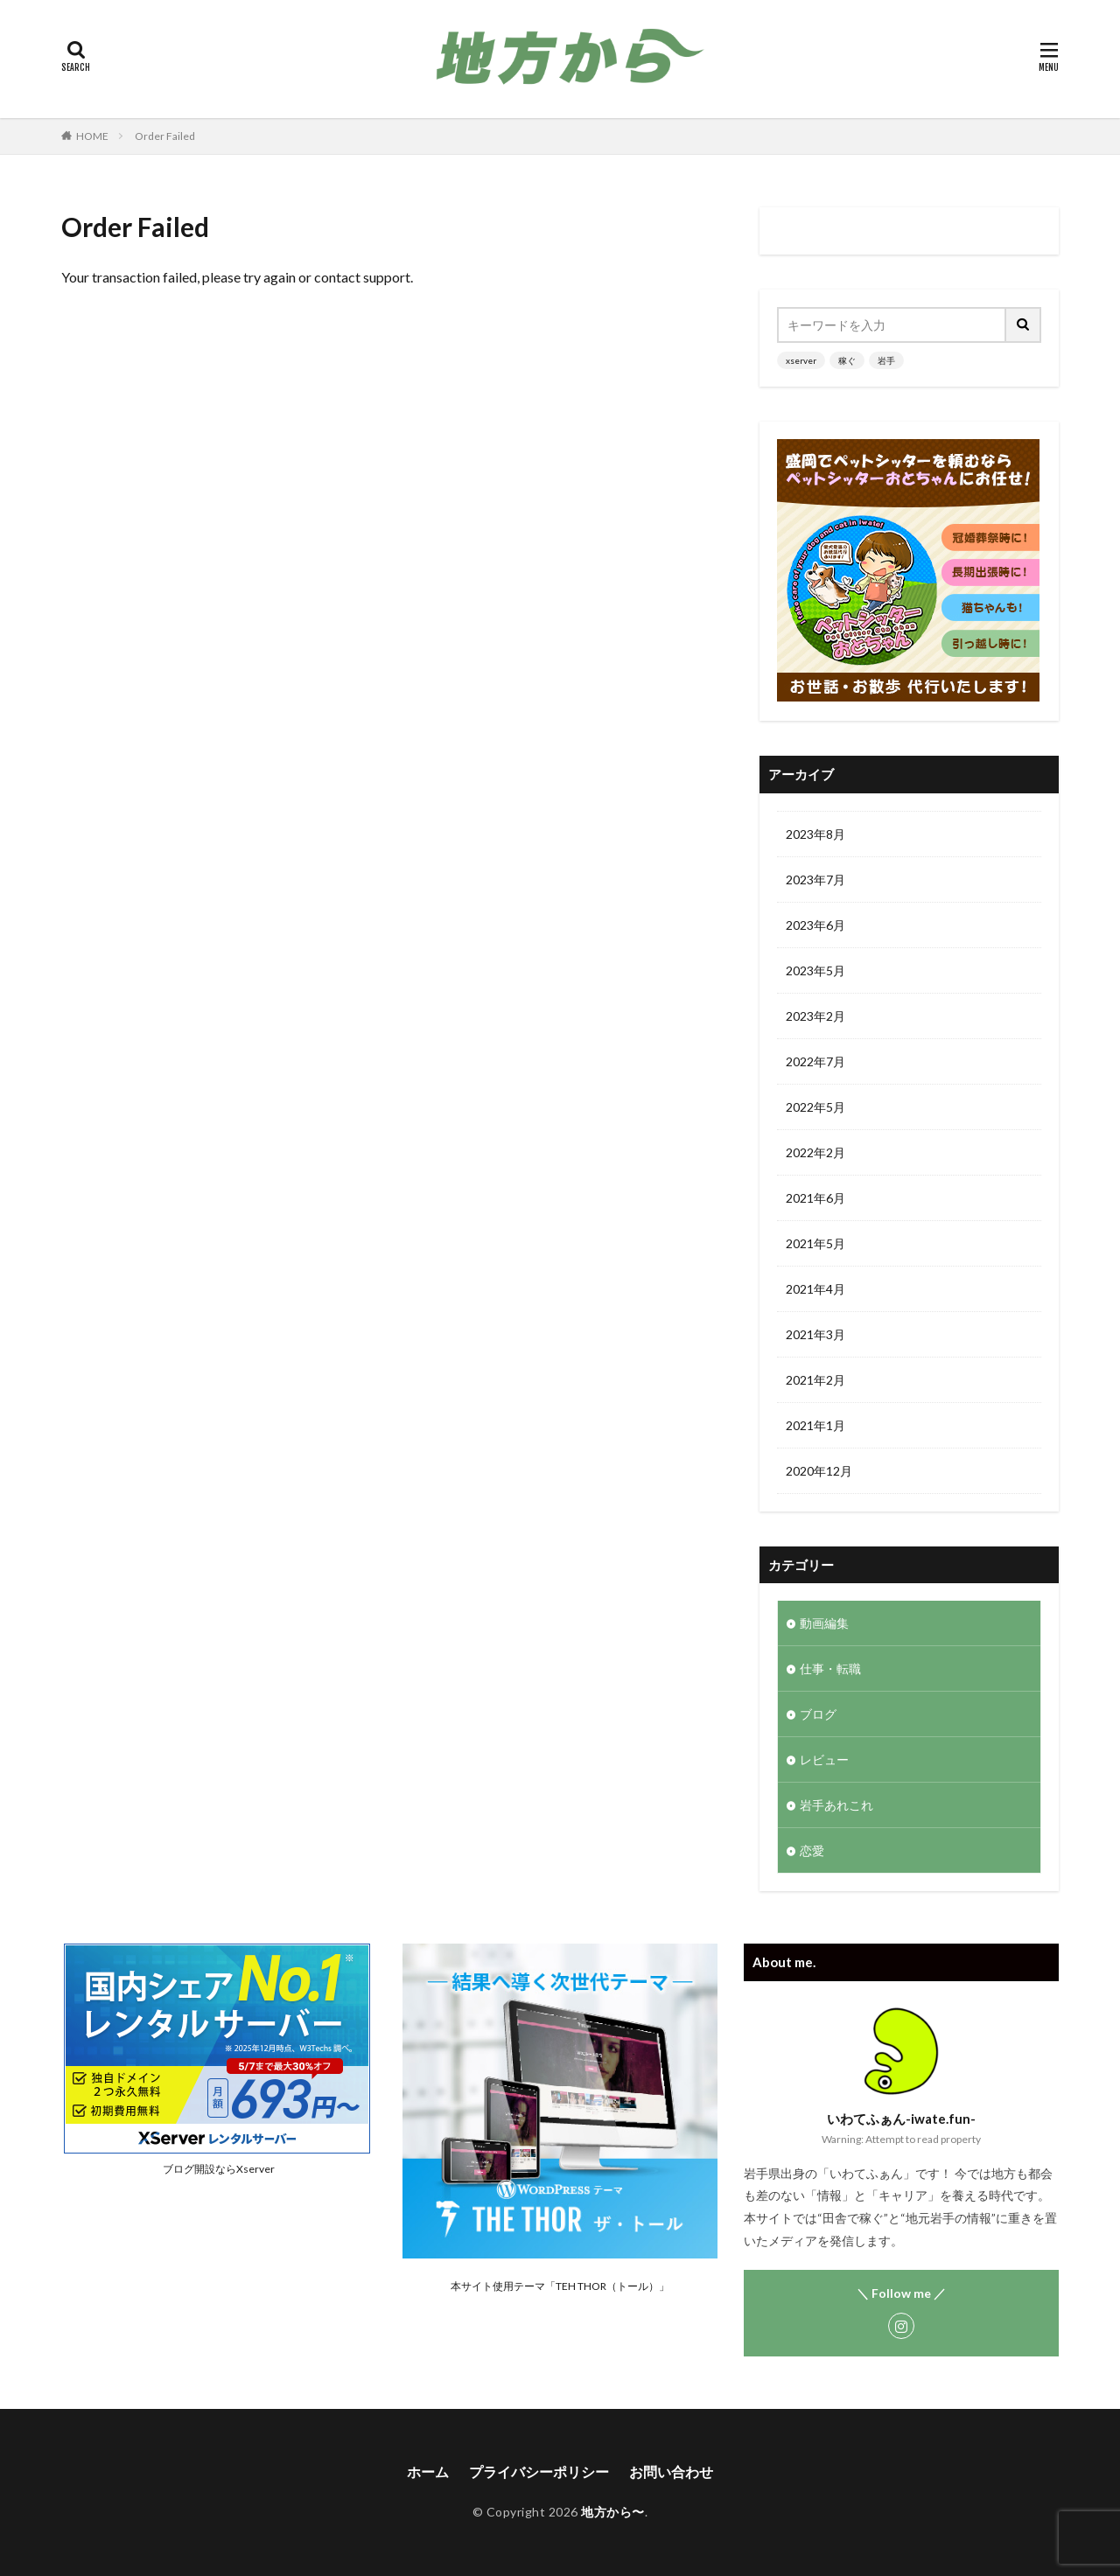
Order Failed (165, 136)
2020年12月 (819, 1470)
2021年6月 (815, 1197)
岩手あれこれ (836, 1805)
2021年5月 (815, 1243)
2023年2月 (815, 1016)
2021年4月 (815, 1288)
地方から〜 (613, 2511)
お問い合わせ (671, 2471)
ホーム (428, 2471)
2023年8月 (815, 834)
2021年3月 (815, 1334)
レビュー (824, 1759)
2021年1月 (815, 1425)
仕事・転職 (830, 1668)
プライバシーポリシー (539, 2471)
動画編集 (824, 1623)
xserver (801, 360)
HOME (92, 136)
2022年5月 (815, 1107)
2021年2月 (815, 1379)
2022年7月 (815, 1061)
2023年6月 (815, 925)
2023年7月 (815, 879)
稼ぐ (847, 360)
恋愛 (812, 1850)
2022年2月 (815, 1152)
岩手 (886, 360)
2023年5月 (815, 970)
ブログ (818, 1714)
